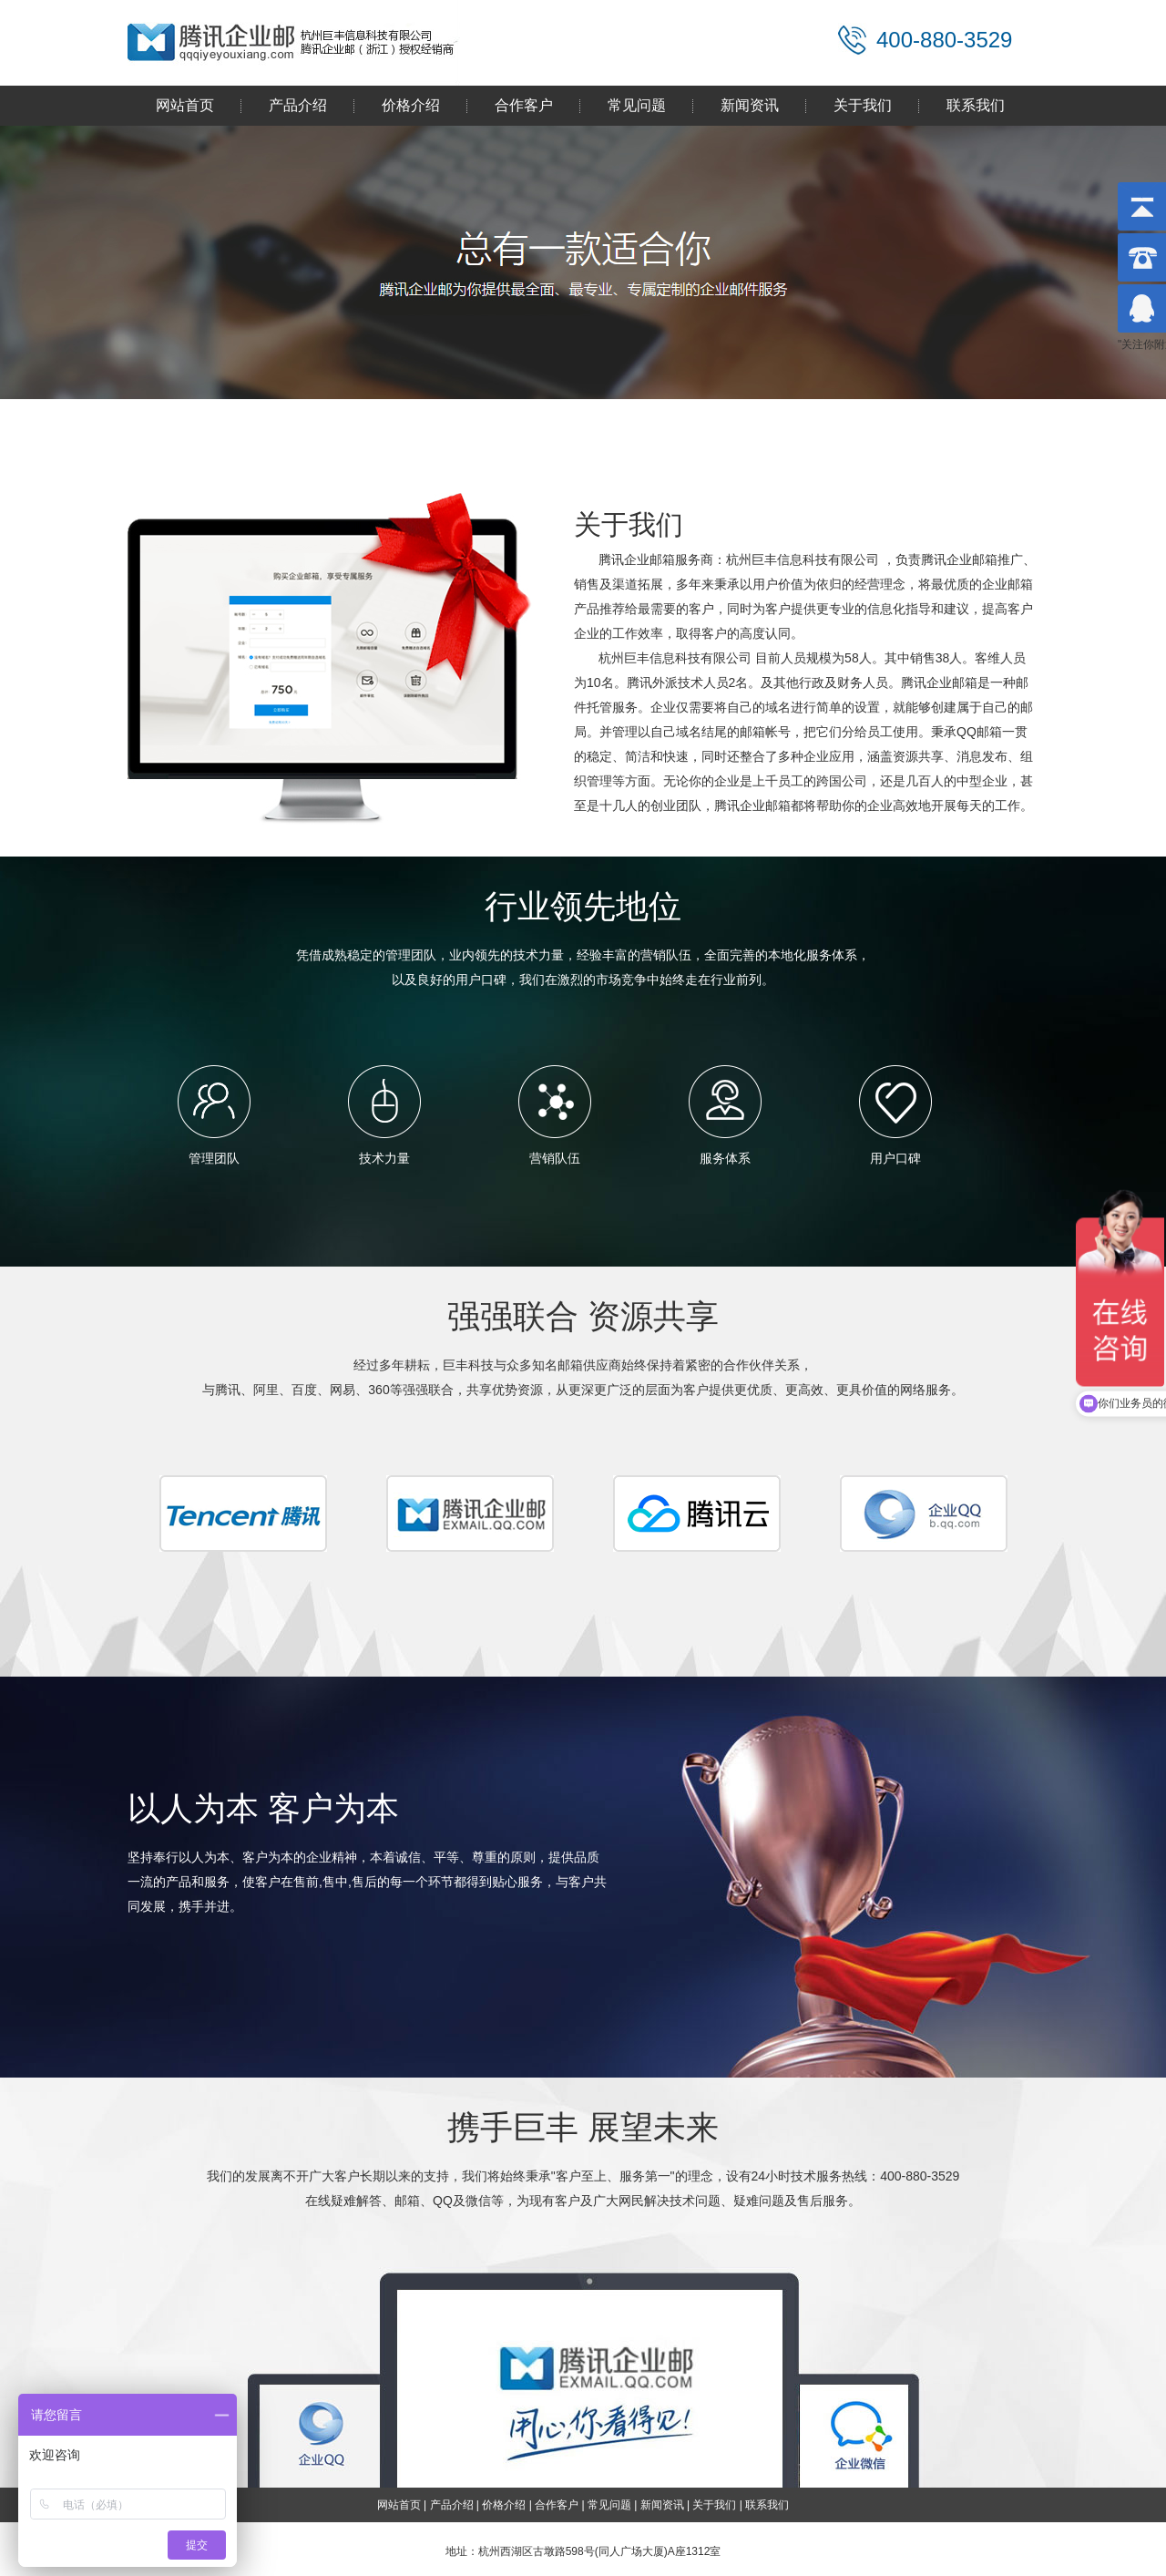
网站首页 (185, 105)
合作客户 (524, 105)
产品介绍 (298, 105)
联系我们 (975, 105)
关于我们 (863, 105)
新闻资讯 (750, 105)
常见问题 (637, 105)
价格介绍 (411, 105)
